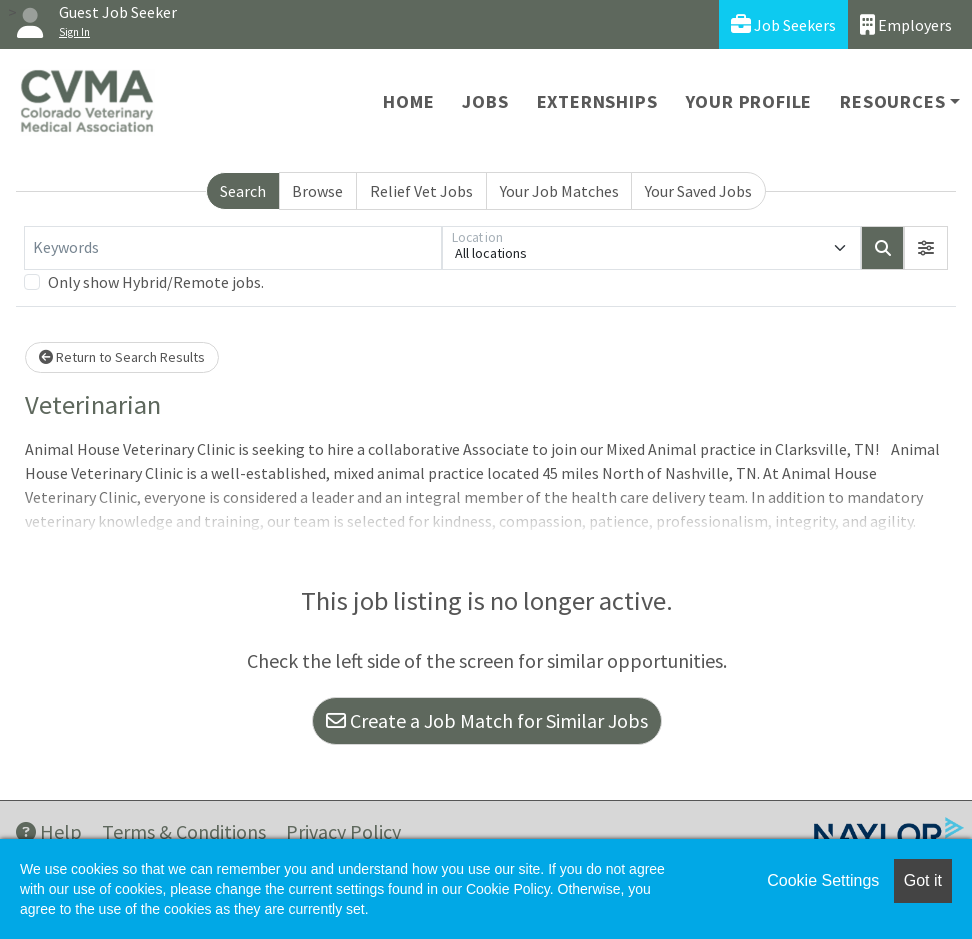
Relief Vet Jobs (421, 191)
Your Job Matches (559, 191)
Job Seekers (783, 24)
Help (49, 831)
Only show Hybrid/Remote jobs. (156, 282)
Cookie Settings (823, 880)
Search (243, 191)
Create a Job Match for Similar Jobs (487, 720)
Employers (906, 24)
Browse (317, 191)
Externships (597, 101)
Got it (923, 880)
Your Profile (749, 101)
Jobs (485, 101)
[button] (926, 248)
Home (408, 101)
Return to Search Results (122, 357)
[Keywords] (233, 248)
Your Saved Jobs (698, 191)
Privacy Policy (343, 831)
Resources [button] (892, 101)
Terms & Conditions (184, 831)
